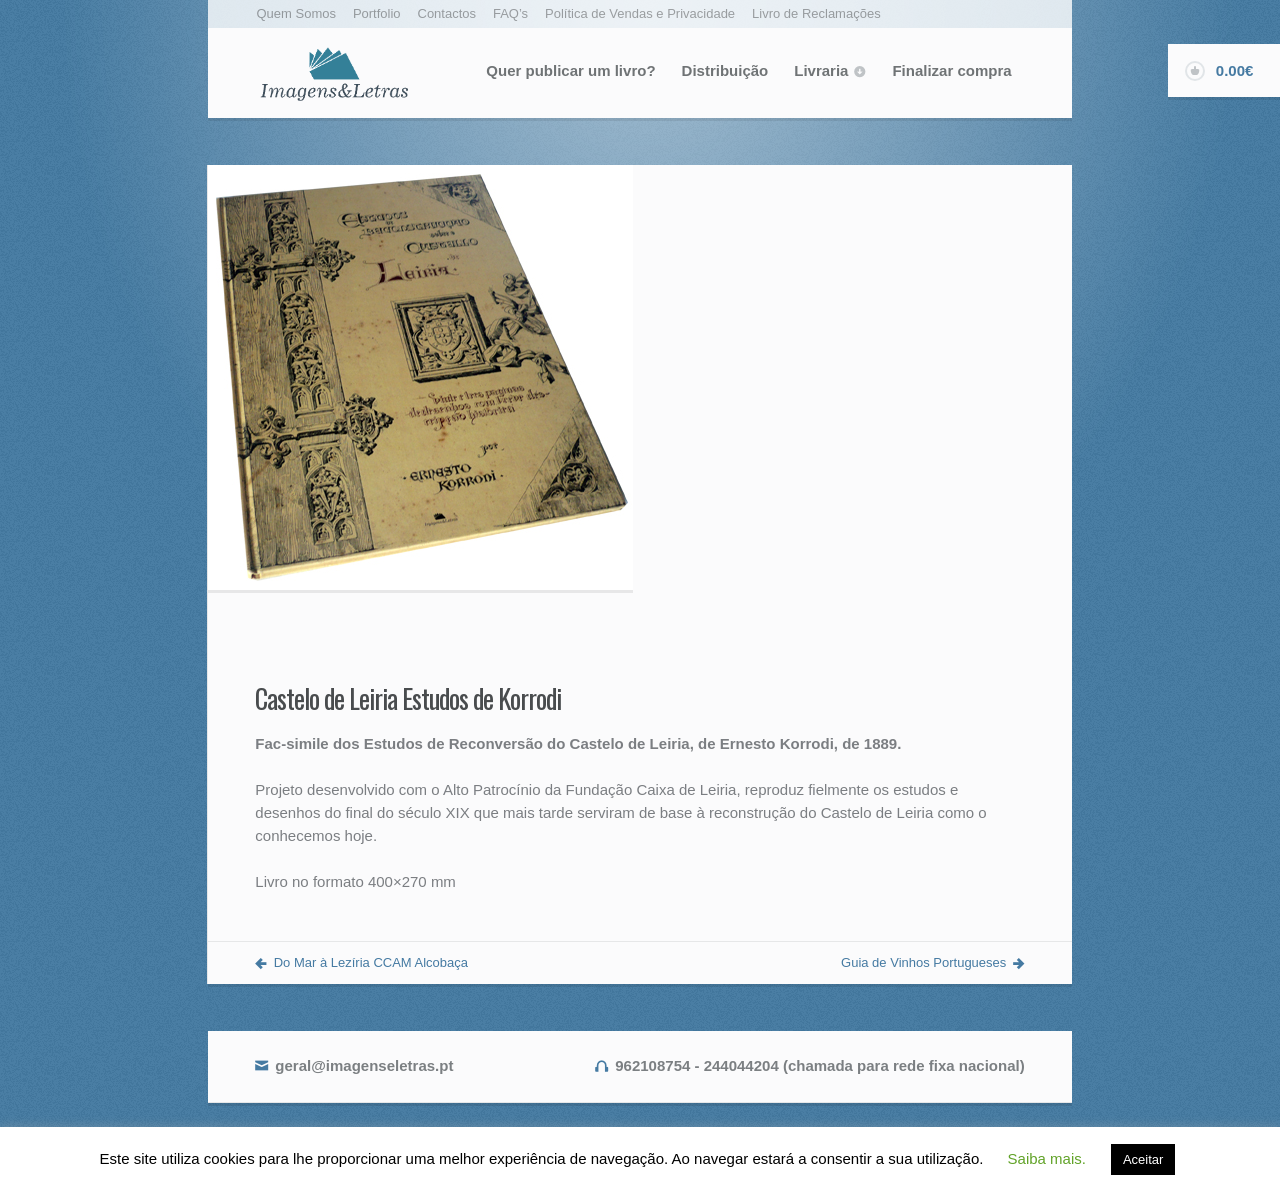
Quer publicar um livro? (570, 70)
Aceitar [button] (1143, 1159)
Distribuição (725, 70)
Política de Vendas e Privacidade (640, 13)
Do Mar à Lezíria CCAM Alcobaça (371, 962)
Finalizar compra (951, 70)
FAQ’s (510, 13)
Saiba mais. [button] (1047, 1158)
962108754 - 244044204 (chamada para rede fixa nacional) (819, 1065)
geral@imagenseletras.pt (364, 1065)
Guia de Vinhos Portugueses (923, 962)
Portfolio (377, 13)
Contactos (447, 13)
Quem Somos (296, 13)
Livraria (821, 70)
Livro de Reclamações (816, 13)
